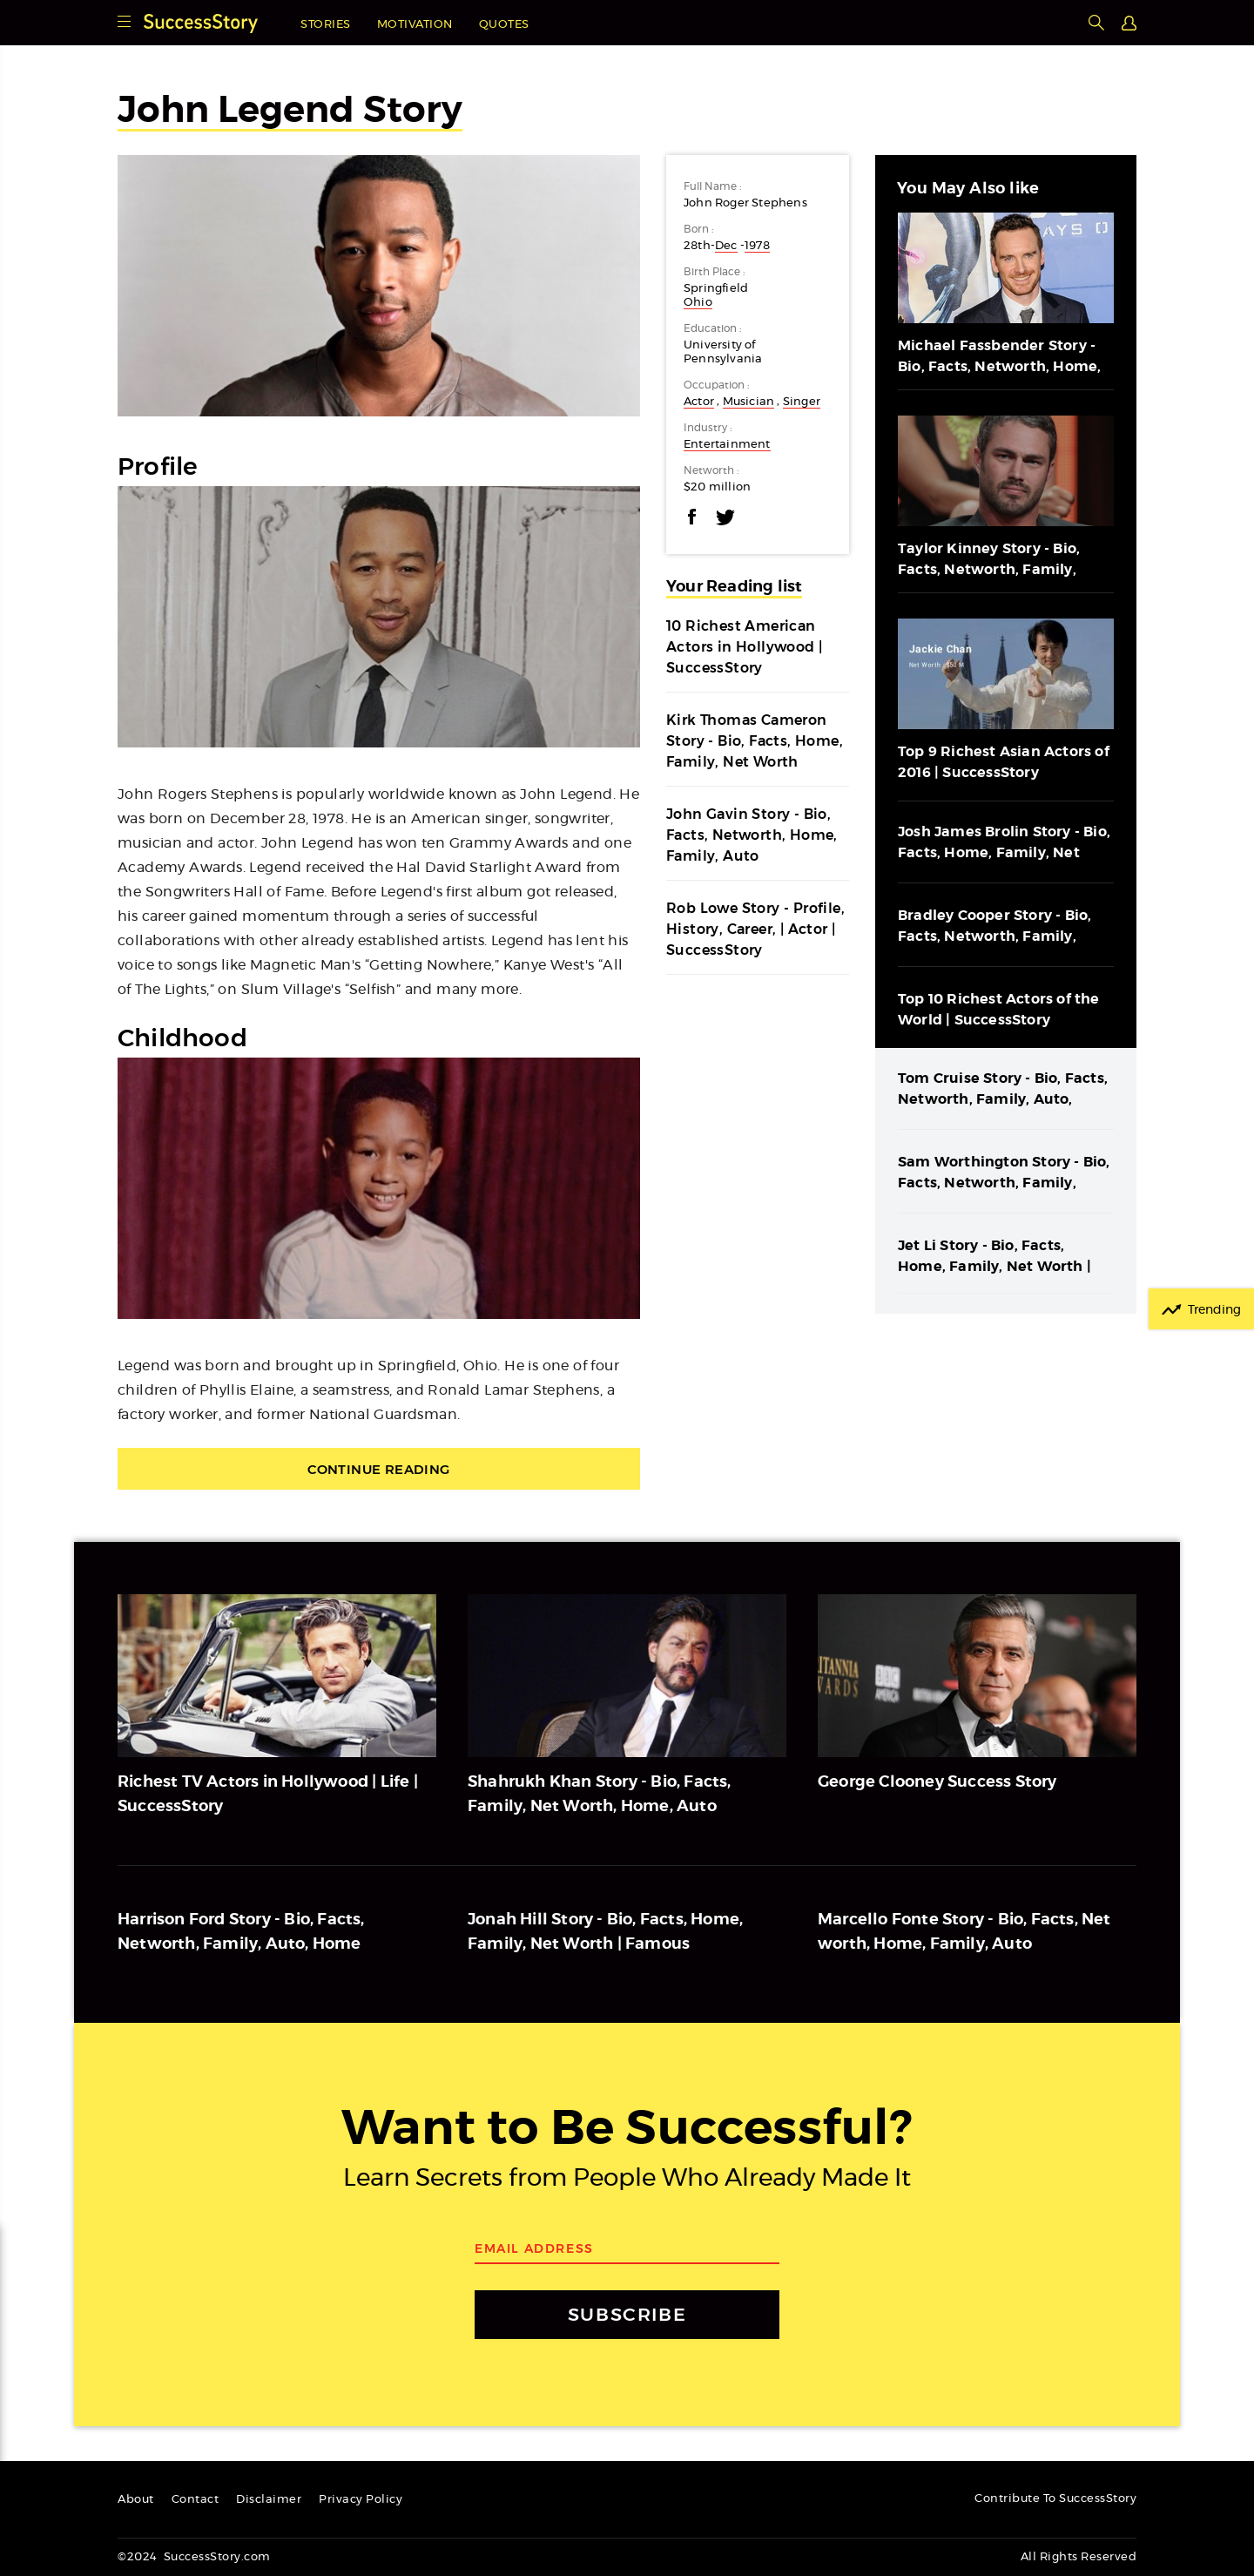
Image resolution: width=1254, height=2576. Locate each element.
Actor (699, 402)
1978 (757, 246)
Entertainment (727, 444)
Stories (325, 24)
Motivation (415, 24)
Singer (801, 402)
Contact (195, 2499)
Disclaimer (268, 2499)
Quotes (504, 24)
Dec (726, 246)
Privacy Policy (360, 2499)
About (136, 2499)
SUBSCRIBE (627, 2314)
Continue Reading (378, 1469)
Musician (749, 402)
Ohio (698, 302)
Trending (1214, 1310)
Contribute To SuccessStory (1055, 2499)
